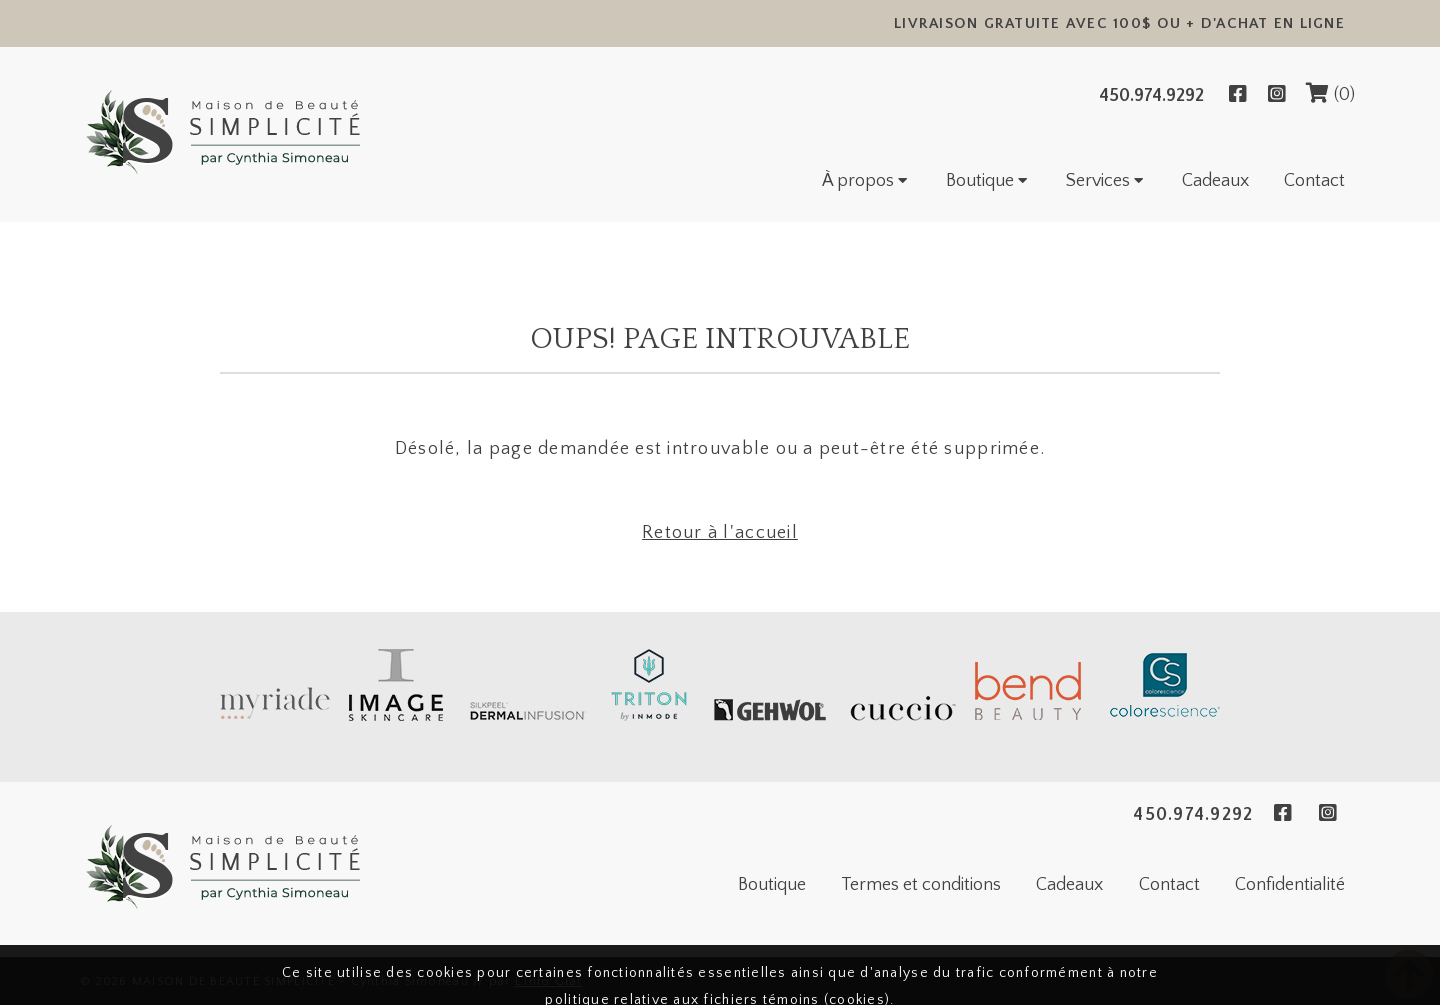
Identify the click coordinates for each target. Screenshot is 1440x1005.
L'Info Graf (548, 981)
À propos (866, 181)
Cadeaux (1215, 181)
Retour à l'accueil (720, 533)
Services (1106, 181)
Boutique (988, 181)
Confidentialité (1290, 885)
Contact (1314, 181)
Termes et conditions (921, 885)
